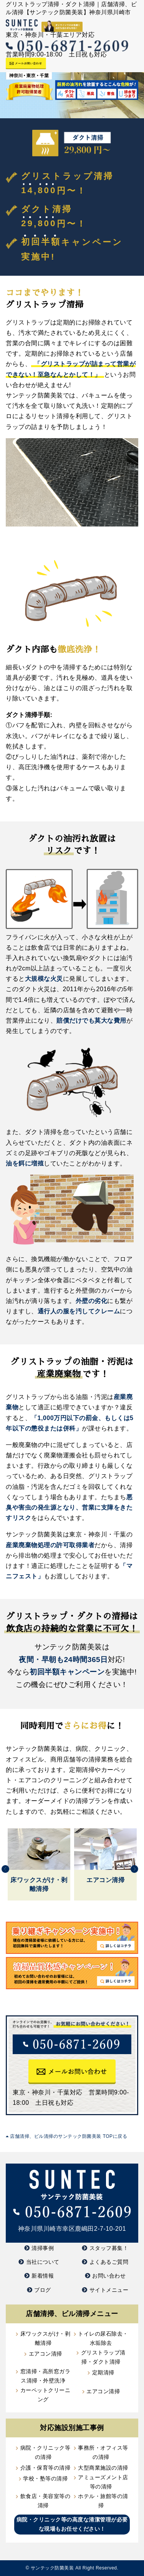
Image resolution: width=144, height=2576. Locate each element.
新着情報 (42, 2276)
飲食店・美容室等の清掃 (45, 2500)
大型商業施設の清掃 (103, 2468)
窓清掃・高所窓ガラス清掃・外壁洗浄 (45, 2376)
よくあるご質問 (109, 2262)
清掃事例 (42, 2248)
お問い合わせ (109, 2276)
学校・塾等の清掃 (45, 2478)
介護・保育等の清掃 (45, 2468)
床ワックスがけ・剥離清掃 (45, 2338)
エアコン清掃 (45, 2354)
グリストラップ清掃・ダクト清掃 (103, 2357)
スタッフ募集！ (109, 2248)
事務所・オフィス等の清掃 (103, 2452)
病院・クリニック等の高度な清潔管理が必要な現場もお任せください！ (72, 2524)
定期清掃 (103, 2372)
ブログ (42, 2290)
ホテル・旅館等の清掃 (103, 2500)
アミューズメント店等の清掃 (103, 2482)
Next (134, 1869)
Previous (5, 1869)
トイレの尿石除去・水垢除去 (103, 2338)
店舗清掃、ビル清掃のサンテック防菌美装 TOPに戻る (66, 2136)
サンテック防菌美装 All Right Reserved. (75, 2568)
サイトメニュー (109, 2290)
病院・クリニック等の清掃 (45, 2452)
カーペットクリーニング (45, 2394)
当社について (43, 2262)
